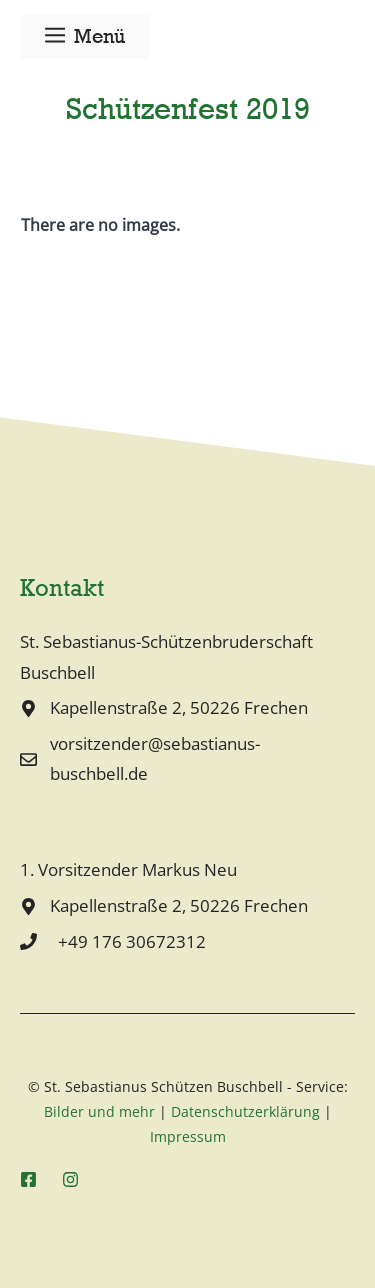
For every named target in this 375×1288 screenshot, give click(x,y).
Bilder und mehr (99, 1111)
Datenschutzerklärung (245, 1111)
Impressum (188, 1136)
